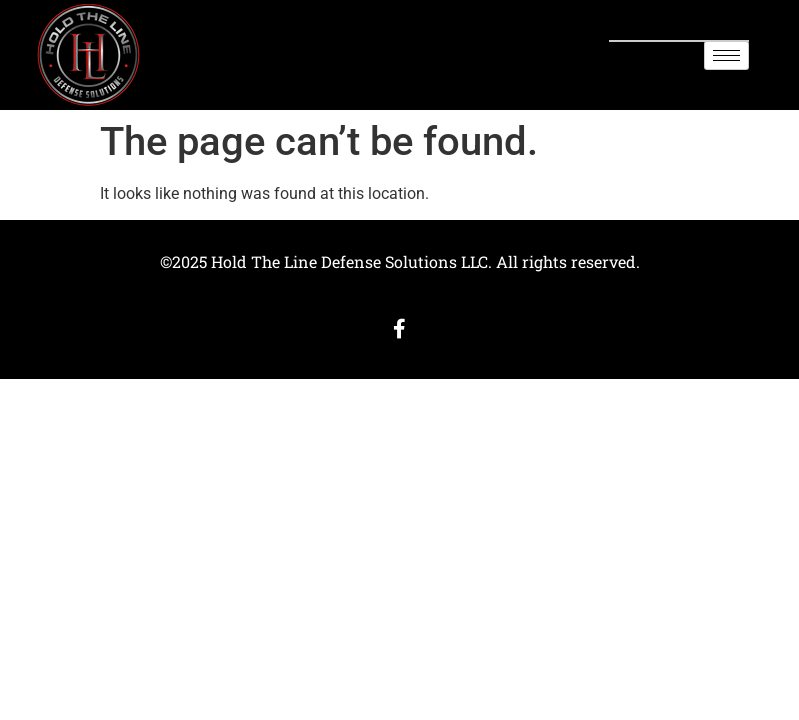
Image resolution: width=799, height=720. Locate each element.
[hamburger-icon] (726, 55)
